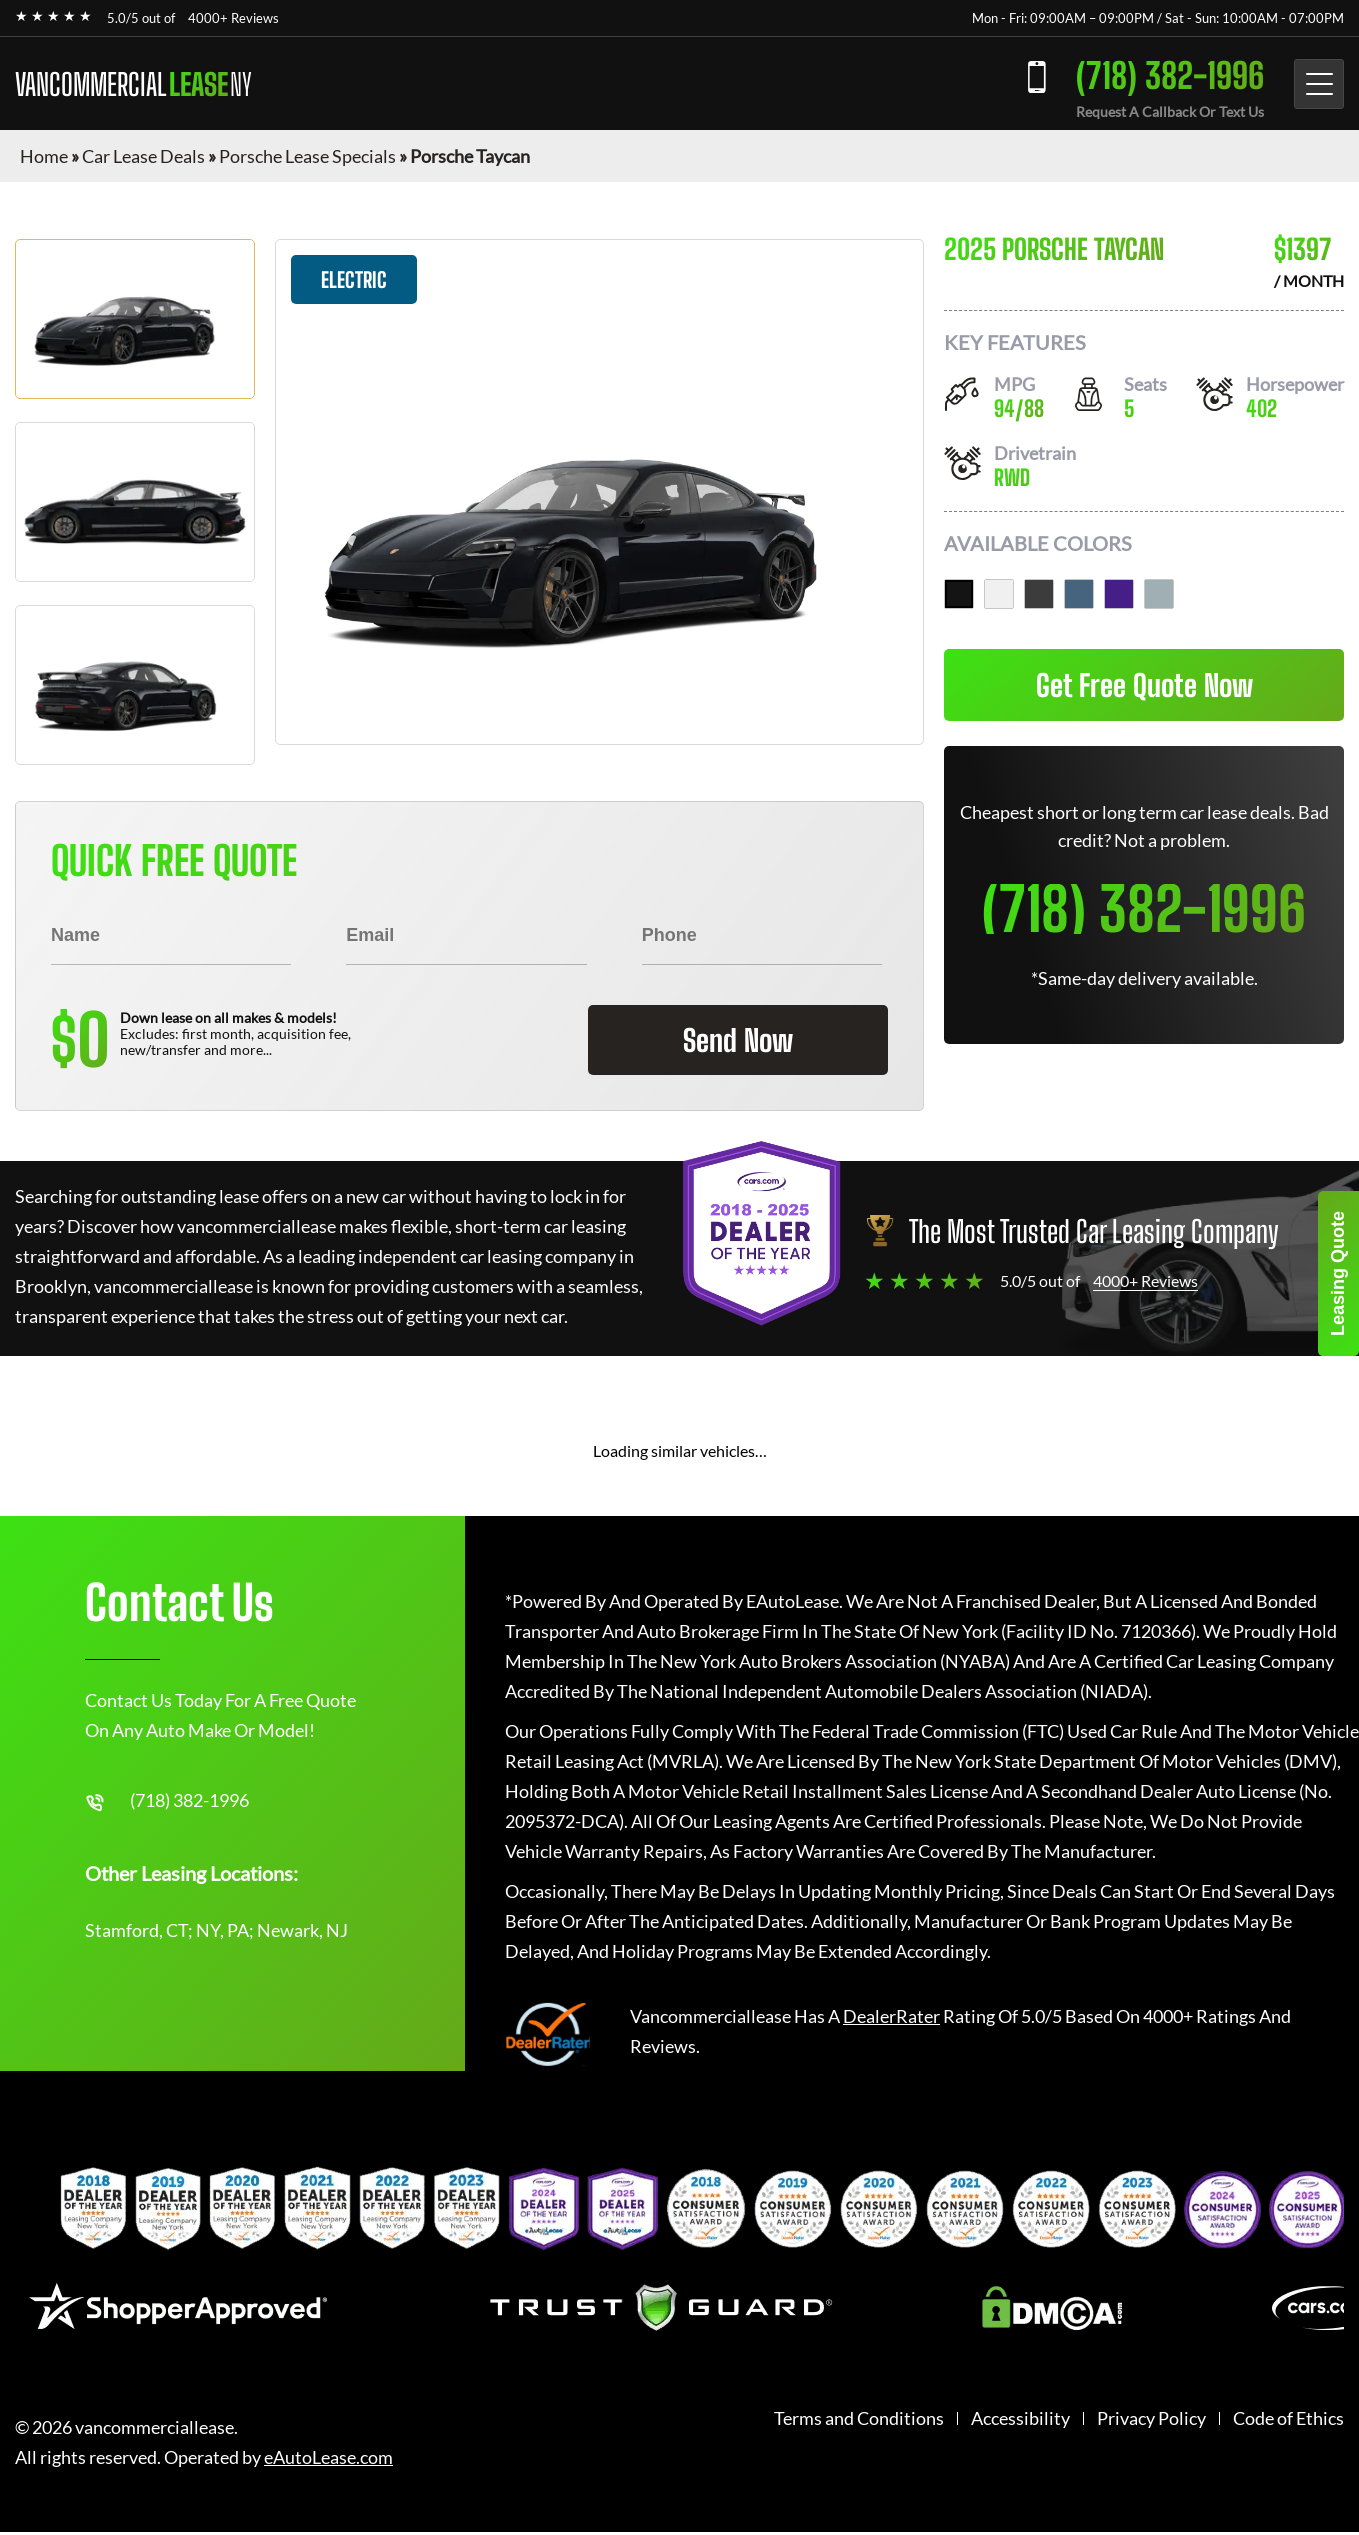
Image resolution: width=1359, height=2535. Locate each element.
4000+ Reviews (233, 18)
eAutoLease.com (328, 2457)
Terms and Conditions (859, 2418)
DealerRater (891, 2016)
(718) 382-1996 (1170, 75)
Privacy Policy (1151, 2418)
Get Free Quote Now (1144, 685)
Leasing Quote (1338, 1273)
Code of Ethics (1288, 2418)
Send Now (738, 1040)
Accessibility (1020, 2418)
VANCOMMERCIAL (133, 84)
